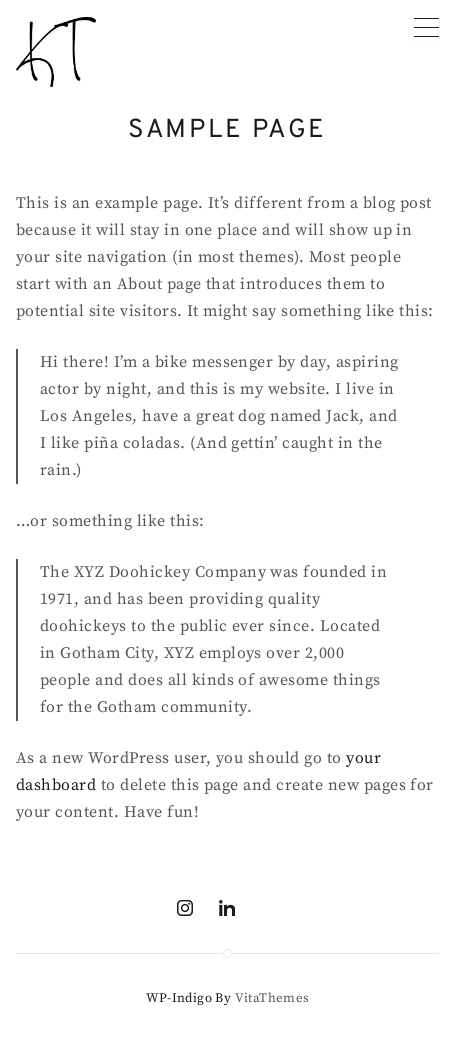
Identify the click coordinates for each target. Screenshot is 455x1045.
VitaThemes (272, 998)
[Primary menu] (426, 27)
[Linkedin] (227, 908)
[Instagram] (185, 908)
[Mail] (269, 908)
